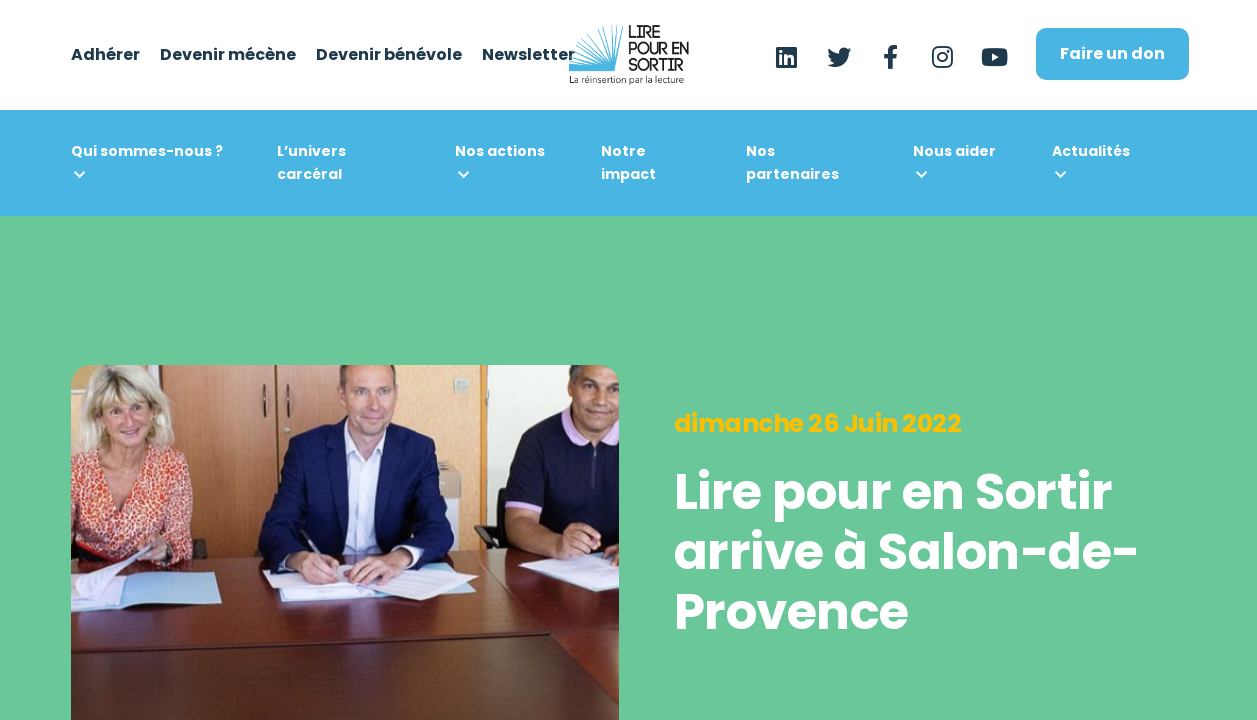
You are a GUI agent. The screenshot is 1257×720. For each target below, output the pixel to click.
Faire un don (1112, 54)
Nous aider (954, 151)
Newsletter (528, 55)
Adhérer (105, 55)
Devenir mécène (228, 55)
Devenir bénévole (389, 55)
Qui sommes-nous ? (147, 151)
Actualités (1091, 151)
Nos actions (500, 151)
